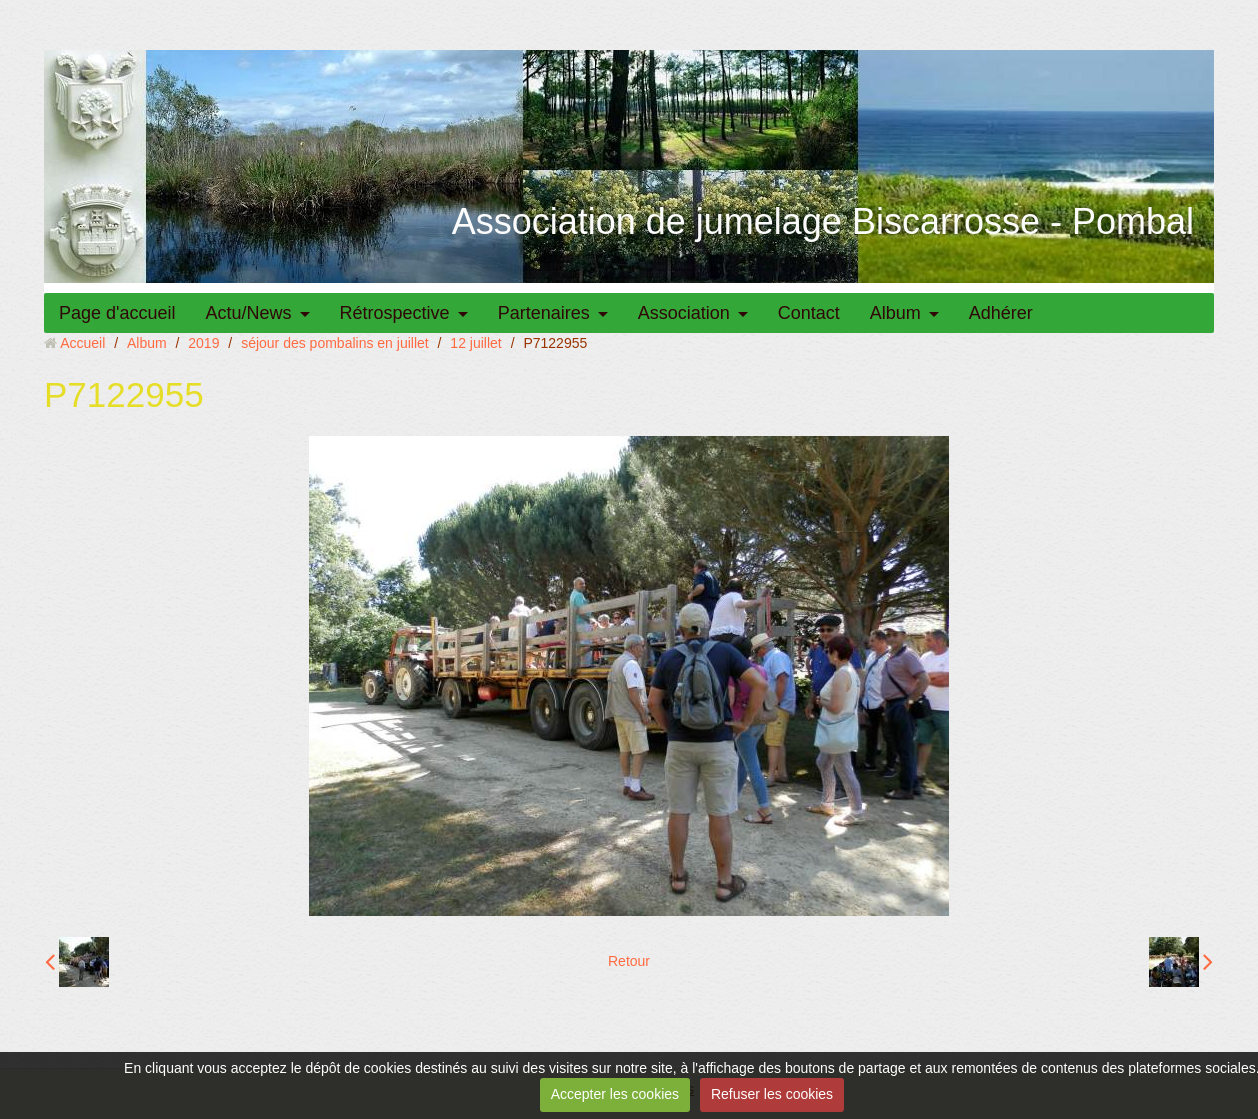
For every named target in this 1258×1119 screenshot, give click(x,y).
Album (895, 313)
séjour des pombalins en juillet (335, 343)
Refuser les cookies (772, 1094)
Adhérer (1001, 313)
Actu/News (249, 313)
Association (684, 313)
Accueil (82, 343)
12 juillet (475, 343)
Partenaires (544, 313)
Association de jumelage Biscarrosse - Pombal (823, 221)
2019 (203, 343)
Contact (809, 313)
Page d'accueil (117, 313)
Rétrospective (395, 313)
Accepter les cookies (615, 1094)
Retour (629, 961)
